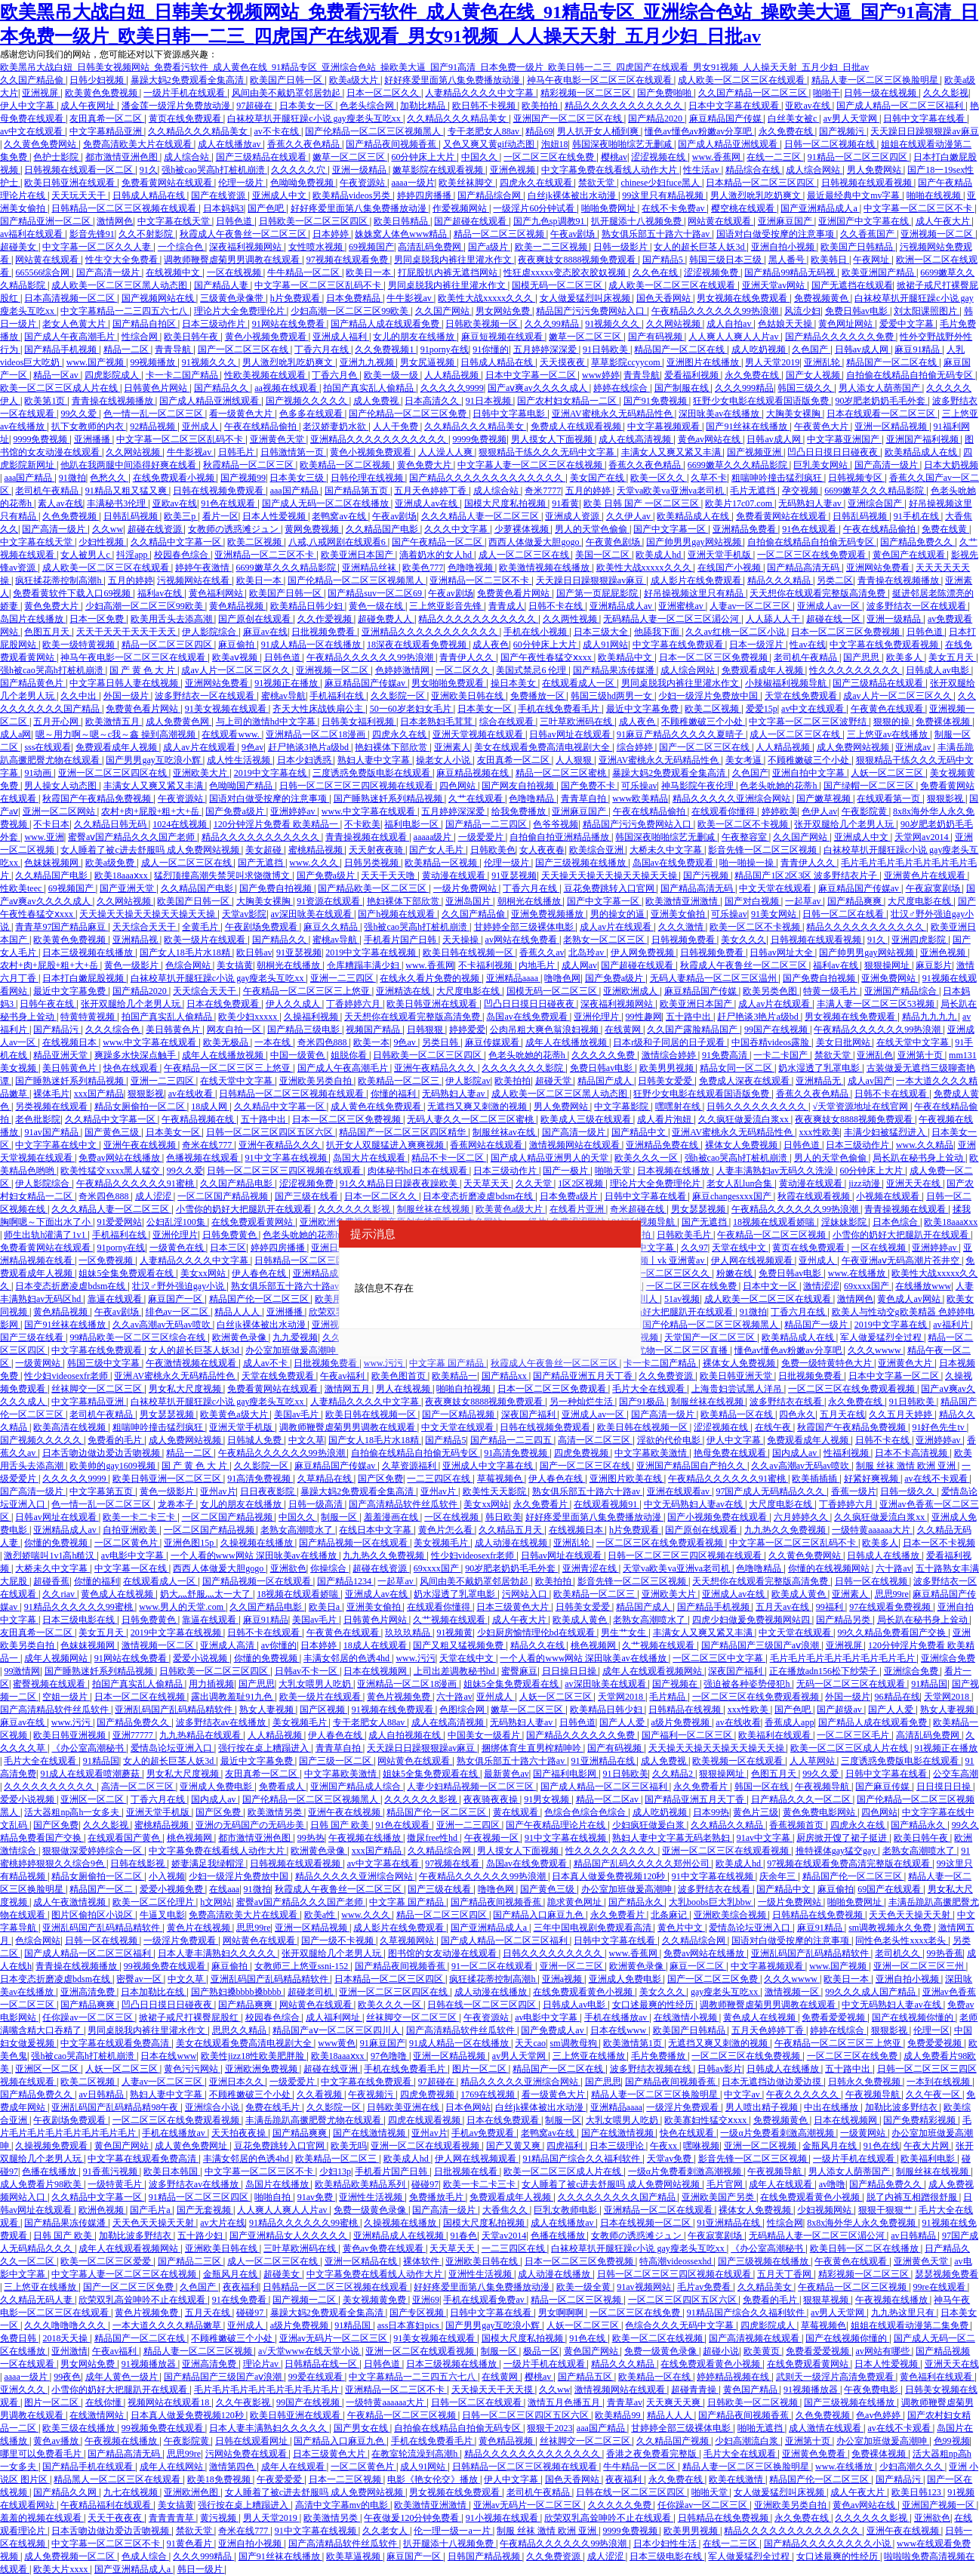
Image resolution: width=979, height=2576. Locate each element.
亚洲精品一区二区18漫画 (317, 734)
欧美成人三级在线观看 (586, 1119)
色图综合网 (463, 1709)
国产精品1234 (345, 1581)
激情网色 (115, 221)
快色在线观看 (131, 1068)
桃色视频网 (594, 1645)
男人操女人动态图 (61, 785)
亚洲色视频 (513, 170)
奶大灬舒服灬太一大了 (206, 1594)
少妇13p (335, 2171)
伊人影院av (467, 1081)
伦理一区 (931, 2030)
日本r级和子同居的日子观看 (670, 1042)
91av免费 (316, 2197)
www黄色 (337, 2043)
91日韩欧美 (606, 349)
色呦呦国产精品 (242, 785)
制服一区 (340, 1517)
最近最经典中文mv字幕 (854, 195)
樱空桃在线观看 (744, 208)
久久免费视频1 (385, 349)
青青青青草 (172, 2518)
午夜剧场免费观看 (262, 927)
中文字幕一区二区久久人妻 (97, 247)
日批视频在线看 (467, 2171)
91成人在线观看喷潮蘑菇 (91, 1773)
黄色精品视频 (237, 606)
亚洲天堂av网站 (774, 285)
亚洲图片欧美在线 (627, 1478)
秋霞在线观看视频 (814, 1196)
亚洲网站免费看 (879, 567)
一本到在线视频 (939, 2081)
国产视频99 (243, 477)
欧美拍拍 (541, 105)
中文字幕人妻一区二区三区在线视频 (531, 465)
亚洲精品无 (819, 1081)
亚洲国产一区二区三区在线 (568, 118)
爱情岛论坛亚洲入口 (172, 1748)
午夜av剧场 (573, 234)
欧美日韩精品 (402, 221)
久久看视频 (320, 2094)
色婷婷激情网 (403, 670)
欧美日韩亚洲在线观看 (70, 182)
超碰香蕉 (51, 1581)
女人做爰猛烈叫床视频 (586, 298)
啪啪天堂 (614, 1170)
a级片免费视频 (681, 1722)
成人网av (579, 965)
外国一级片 (127, 696)
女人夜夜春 (542, 850)
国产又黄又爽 (514, 2146)
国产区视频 (323, 1709)
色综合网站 (189, 965)
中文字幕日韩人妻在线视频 (124, 683)
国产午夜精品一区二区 (438, 542)
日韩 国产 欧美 (340, 1825)
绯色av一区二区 (178, 1311)
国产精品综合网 (490, 195)
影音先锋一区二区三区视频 (763, 850)
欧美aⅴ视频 (236, 657)
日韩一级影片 (621, 247)
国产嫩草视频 (824, 798)
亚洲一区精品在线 (362, 2261)
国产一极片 (566, 1170)
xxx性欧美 (819, 1132)
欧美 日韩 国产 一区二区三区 (642, 503)
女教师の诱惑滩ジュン (234, 529)
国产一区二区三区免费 (713, 1979)
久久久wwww (876, 1350)
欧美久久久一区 (647, 1158)
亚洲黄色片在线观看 (926, 875)
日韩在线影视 (138, 1863)
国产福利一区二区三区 (688, 1735)
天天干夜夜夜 (116, 2518)
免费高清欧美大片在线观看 (138, 144)
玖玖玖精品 (409, 1632)
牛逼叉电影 (162, 1915)
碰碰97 (425, 2184)
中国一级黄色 (298, 1055)
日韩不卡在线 (556, 606)
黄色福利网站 (217, 593)
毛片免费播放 (659, 2056)
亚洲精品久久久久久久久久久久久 (379, 439)
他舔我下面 (658, 631)
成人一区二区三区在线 (525, 554)
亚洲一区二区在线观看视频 (426, 2146)
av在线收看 (191, 1093)
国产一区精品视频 (459, 1414)
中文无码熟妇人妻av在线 (694, 1504)
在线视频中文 (174, 272)
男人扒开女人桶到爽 (599, 131)
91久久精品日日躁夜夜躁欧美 (400, 1183)
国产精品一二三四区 (487, 824)
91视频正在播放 (287, 683)
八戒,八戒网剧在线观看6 (338, 542)
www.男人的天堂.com (182, 1607)
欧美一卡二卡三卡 (140, 1517)
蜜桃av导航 (283, 696)
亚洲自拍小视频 (784, 247)
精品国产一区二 (102, 1889)
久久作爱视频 (325, 619)
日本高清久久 (433, 400)
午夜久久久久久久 (803, 2094)
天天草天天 (487, 1183)
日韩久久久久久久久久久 (757, 1106)
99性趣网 (644, 1016)
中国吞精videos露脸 (771, 1042)
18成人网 (210, 1106)
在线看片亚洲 (578, 1209)
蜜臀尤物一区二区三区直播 (674, 1350)
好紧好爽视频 (872, 1478)
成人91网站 (605, 644)
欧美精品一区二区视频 (346, 465)
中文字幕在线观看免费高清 (115, 2043)
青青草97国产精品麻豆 (61, 927)
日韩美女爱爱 (666, 1081)
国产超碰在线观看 (471, 221)
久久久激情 (682, 927)
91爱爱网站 (119, 1222)
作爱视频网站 (461, 208)
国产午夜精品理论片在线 (557, 1825)
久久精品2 (673, 1773)
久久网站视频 (674, 324)
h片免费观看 (296, 298)
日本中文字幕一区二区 (531, 375)
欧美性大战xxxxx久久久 (486, 298)
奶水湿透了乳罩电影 (820, 1068)
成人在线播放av (230, 144)
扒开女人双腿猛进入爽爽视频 (386, 1145)
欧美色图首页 (399, 1376)
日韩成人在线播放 (884, 1555)
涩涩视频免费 (712, 272)
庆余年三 (778, 1876)
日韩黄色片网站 (156, 388)
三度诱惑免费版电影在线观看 (372, 773)
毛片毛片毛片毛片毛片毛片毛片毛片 (843, 1658)
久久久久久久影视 (355, 1209)
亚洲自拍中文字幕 (809, 773)
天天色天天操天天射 (911, 1915)
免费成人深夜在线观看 (745, 1081)
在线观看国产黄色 (125, 1838)
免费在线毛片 (273, 2107)
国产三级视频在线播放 (581, 862)
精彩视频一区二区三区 (586, 93)
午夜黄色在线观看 (888, 708)
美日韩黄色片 (174, 1029)
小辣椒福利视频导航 (787, 683)
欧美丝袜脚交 (467, 182)
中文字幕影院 (622, 1106)
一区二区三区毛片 (854, 1735)
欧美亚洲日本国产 (358, 554)
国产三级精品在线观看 (262, 157)
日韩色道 (235, 221)
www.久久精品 (924, 1145)
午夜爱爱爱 (280, 2479)
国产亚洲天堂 (128, 888)
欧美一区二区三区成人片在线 (60, 388)
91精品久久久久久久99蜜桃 (79, 1607)
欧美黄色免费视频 (102, 93)
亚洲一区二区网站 (60, 811)
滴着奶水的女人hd (436, 554)
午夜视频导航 (823, 1786)
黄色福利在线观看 (937, 2376)
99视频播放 (153, 362)
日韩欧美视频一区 (482, 324)
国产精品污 (57, 1029)
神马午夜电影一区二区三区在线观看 (600, 80)
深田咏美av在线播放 (720, 413)
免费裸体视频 (944, 721)
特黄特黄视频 (88, 1016)
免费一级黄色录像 (371, 2210)
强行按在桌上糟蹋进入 (264, 1748)
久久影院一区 (399, 696)
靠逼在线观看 (116, 1299)
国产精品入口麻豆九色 (539, 1915)
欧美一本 (371, 1042)
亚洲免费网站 (889, 978)
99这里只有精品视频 (664, 195)
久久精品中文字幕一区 (177, 542)
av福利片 (952, 1324)
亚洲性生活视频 (372, 2197)
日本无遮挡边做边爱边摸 (773, 2081)
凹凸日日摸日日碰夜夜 (833, 452)
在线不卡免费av (674, 208)
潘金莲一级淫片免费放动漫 (177, 105)
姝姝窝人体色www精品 (402, 234)
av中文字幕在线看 (384, 1863)
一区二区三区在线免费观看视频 (852, 1388)
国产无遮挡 (261, 862)
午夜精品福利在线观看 (106, 2505)
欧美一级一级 (392, 375)
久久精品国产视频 (673, 2441)
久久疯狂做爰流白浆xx (744, 1119)
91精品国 (929, 1684)
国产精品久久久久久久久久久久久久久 (487, 477)
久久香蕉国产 (868, 234)
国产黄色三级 (113, 1132)
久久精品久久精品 (728, 1825)
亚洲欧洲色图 (192, 2492)
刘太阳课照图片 (926, 311)
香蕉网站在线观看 (487, 1145)
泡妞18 (554, 144)
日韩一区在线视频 (872, 1581)
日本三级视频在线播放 (88, 952)
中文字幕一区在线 (131, 1568)
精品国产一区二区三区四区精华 (403, 1132)
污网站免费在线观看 (247, 2453)
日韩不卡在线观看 (891, 1093)
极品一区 (541, 2351)
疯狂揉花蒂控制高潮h (59, 580)
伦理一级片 (242, 182)
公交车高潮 (955, 1773)
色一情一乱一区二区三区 (154, 413)
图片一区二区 (480, 2069)
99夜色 (67, 2376)
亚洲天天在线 (914, 1183)
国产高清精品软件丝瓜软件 (404, 1504)
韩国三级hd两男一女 (612, 696)
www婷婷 (601, 375)
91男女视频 (547, 1799)
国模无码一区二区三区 (558, 285)
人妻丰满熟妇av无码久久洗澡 (776, 1170)
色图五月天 (48, 631)
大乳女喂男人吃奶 (316, 1684)
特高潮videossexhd (676, 2261)
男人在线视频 (404, 1388)
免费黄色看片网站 (514, 593)
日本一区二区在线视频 (140, 1696)
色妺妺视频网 (52, 862)
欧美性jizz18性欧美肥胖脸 (253, 2056)
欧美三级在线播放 (79, 2428)
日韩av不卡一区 (307, 1671)
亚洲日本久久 (237, 2081)
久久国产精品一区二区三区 (753, 93)
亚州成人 (201, 426)
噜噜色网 (562, 978)
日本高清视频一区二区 (70, 298)
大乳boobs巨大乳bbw (711, 1902)
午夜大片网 (927, 2146)
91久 (149, 170)
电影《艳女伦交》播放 (433, 2479)
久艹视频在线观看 (450, 1619)
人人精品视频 (452, 375)
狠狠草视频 (827, 2299)
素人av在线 (60, 503)
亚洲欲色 (288, 1568)
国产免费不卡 (589, 785)
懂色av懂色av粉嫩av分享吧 (699, 131)
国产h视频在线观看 (397, 914)
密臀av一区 (139, 1979)
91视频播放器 (150, 2364)
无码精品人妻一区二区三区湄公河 (672, 619)
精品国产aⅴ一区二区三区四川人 (337, 2030)
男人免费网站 (875, 170)
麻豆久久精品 (331, 927)
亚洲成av (914, 747)
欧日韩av (254, 952)
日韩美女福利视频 (359, 721)
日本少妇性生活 (666, 2543)
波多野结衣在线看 (787, 1401)
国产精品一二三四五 (512, 1440)
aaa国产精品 (29, 477)
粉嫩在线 (735, 1273)
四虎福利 (565, 2146)
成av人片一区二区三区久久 (236, 670)
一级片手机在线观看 (185, 93)
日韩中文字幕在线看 (925, 118)
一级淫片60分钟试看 (535, 208)
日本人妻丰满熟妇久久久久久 (218, 1953)
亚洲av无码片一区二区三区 (334, 2338)
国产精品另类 (844, 1619)
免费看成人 (282, 1786)
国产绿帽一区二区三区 (870, 785)
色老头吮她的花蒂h (779, 785)
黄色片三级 (755, 1812)
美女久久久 (743, 939)
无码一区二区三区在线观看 (851, 1684)
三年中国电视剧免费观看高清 (594, 1927)
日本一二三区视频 (346, 2479)
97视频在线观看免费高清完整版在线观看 (849, 1863)
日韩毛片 (237, 452)
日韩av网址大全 (782, 952)
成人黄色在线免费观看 (377, 1106)
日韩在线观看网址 (252, 2441)
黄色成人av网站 (909, 1299)
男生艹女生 (624, 1632)
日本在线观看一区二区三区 (882, 413)
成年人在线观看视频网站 (653, 1671)
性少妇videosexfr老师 (67, 1376)
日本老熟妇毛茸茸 (437, 721)
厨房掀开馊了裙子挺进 (842, 1838)
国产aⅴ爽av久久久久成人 (539, 388)
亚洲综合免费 (948, 1658)
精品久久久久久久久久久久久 (625, 105)
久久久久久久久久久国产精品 (618, 2197)
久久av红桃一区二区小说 (736, 631)
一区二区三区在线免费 (549, 157)
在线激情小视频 (686, 2017)
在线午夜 (774, 1427)
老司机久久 (898, 1953)
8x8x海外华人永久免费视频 (862, 2222)
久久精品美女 (765, 2287)
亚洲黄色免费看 (815, 2453)
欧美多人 (905, 657)
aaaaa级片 (434, 837)
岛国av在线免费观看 (674, 862)
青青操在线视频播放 (113, 400)
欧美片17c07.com (739, 503)
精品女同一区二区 (737, 1068)
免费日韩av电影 (857, 311)
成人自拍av (730, 324)
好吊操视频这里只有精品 (695, 593)
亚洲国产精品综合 (901, 991)
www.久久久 (314, 862)
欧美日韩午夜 (192, 336)
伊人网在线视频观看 (753, 1260)
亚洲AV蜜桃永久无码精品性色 (613, 413)
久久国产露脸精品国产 (693, 1029)
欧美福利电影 (928, 2158)
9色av (252, 747)
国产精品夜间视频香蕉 (392, 144)
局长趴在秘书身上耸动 (919, 1158)
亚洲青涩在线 (590, 1568)
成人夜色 (491, 644)
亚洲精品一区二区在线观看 (659, 2210)
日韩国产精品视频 (485, 2556)
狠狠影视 (946, 798)
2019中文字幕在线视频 (371, 952)
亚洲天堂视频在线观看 (479, 734)
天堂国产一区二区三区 (710, 1337)
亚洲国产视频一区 (939, 2505)
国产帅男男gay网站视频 (694, 542)
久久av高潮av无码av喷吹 (162, 1324)
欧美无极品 (227, 1042)
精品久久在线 (538, 1645)
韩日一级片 (201, 2569)
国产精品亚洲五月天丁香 (584, 1376)
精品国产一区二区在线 (680, 349)
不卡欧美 (362, 824)
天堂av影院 (244, 914)
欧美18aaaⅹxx (122, 875)
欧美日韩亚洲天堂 (737, 1376)
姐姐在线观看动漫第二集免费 (911, 2325)
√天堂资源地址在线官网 (861, 1106)
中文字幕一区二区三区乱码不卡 (318, 285)
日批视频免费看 (324, 631)
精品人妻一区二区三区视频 (198, 2351)
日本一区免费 (97, 619)
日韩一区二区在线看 (844, 914)
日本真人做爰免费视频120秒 (609, 1876)
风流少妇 (802, 311)
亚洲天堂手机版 (720, 554)
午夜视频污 (372, 2094)
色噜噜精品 (532, 798)
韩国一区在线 (762, 1786)
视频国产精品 (374, 1029)
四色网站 (458, 785)
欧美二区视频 (255, 542)
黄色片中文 (681, 1927)
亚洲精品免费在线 (663, 1145)
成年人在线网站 (172, 2466)
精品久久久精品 (780, 580)
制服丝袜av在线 (505, 1132)
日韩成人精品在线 (149, 195)
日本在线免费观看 (223, 1004)
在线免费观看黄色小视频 (584, 1992)
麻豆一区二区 (698, 1966)
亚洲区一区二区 (93, 1799)
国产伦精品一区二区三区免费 (409, 413)
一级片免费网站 (466, 888)
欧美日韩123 (917, 2492)
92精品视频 (153, 426)
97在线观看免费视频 (891, 1607)
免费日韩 (19, 2338)
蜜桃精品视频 (316, 850)
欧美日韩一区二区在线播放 (865, 2248)
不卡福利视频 (486, 965)
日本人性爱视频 (275, 516)
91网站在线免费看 (289, 324)
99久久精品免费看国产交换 (892, 1632)
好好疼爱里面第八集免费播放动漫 (453, 80)
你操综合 (329, 1568)
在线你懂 (104, 2402)
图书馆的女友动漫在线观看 (443, 1953)
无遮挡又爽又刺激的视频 (478, 1106)
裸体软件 (422, 2261)
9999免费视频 (41, 439)
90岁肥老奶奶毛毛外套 (881, 400)
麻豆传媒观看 (493, 1042)
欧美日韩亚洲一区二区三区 (167, 1478)
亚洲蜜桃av (681, 606)
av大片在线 (222, 2222)
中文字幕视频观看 (664, 426)
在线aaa (224, 1889)
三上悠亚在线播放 (590, 2056)
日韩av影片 (719, 2069)
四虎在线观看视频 (425, 2120)
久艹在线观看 (476, 798)
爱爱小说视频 (201, 1658)
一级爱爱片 (482, 837)
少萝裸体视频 (522, 529)
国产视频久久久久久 (307, 400)
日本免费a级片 (570, 1196)
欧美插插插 (815, 1478)
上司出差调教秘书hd (455, 1671)
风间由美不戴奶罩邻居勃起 (287, 93)
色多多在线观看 (312, 413)
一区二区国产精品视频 (223, 1196)
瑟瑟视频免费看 (946, 2274)
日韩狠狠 (426, 1029)
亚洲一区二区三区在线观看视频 (726, 1850)
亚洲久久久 (24, 2389)
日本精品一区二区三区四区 (761, 182)
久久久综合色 (113, 1029)
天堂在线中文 (740, 1247)
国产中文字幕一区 (670, 529)
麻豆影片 (934, 965)
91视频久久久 (613, 324)
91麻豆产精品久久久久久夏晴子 (681, 734)
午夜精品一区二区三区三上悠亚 (307, 991)
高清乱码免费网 (430, 247)
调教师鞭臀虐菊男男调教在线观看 (233, 259)
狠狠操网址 (888, 965)
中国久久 (480, 157)
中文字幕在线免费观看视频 (885, 644)
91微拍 (72, 477)
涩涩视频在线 (659, 157)
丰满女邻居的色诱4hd (347, 1658)
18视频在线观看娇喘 (775, 1222)
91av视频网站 (645, 2287)
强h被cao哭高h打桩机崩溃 (214, 170)
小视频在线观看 (889, 1196)
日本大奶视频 (951, 465)
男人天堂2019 (772, 362)
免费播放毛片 (437, 2197)
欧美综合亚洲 (597, 850)
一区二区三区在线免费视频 (746, 2056)
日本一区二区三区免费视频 (846, 631)
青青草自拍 (584, 798)
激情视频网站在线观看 (575, 1145)
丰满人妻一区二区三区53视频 (877, 1004)
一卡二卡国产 (781, 1055)
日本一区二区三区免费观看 (552, 1388)
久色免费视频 (70, 516)
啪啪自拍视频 (464, 1388)
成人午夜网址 (88, 105)
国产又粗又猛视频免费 (459, 1645)
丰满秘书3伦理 (117, 503)
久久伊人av (629, 516)
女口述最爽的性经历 (654, 2004)
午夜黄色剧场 (614, 542)
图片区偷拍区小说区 (93, 1915)
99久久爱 (79, 413)
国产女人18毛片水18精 (186, 952)
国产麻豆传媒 (883, 1786)
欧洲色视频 (102, 2210)
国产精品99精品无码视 (790, 272)
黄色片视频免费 (400, 1696)
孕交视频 (801, 490)
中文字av (743, 2094)
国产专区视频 (417, 2312)
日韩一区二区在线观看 (477, 2402)
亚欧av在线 (808, 105)
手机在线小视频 (536, 631)
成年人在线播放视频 (567, 1042)
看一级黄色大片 (242, 413)
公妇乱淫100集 (177, 1222)
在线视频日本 (70, 1042)
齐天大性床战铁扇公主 (318, 708)
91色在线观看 (229, 503)
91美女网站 (775, 914)
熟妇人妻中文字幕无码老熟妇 (672, 1838)
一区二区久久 (464, 670)
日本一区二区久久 (383, 93)
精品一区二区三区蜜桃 (562, 773)
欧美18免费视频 (220, 2479)
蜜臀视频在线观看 (50, 1684)
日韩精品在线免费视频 (818, 1915)
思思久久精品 (240, 2030)
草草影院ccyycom (626, 362)
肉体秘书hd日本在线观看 (418, 1170)
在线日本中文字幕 (376, 1530)
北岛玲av (587, 952)
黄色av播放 (56, 2441)
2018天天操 (66, 2338)
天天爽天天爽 (674, 2402)
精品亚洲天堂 (61, 1055)
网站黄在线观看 (720, 221)
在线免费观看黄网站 (253, 1222)
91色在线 (882, 2146)
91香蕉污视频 (111, 2171)
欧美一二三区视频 (552, 247)
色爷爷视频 (555, 824)
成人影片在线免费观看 (697, 580)
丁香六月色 (335, 375)
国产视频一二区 (305, 2299)
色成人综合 (145, 2556)
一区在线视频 (235, 272)
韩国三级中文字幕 (104, 1363)
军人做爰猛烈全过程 (882, 1337)
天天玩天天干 (79, 195)
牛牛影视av (409, 298)
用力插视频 (211, 1684)
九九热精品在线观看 (201, 1735)
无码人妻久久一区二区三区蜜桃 (471, 1119)
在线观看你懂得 (724, 811)
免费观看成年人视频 (763, 670)
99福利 (830, 1607)
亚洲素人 (452, 747)
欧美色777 (422, 567)
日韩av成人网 (863, 349)
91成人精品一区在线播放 (312, 644)
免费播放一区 (538, 696)
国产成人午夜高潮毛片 (70, 336)
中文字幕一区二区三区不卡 (919, 208)
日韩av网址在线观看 (570, 734)
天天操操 (461, 939)
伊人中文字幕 (28, 105)
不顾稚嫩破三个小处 (703, 721)
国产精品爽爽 (855, 901)
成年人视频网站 (57, 1658)
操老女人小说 (444, 760)
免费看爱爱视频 (834, 2017)
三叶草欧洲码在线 (577, 721)
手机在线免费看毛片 (560, 708)
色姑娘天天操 (786, 324)
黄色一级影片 (132, 965)
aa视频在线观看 (286, 388)
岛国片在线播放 (33, 619)
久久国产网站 (443, 311)
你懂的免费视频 (57, 1542)
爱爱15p (761, 708)
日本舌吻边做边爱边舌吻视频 (102, 1453)
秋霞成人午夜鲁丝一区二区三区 (244, 234)
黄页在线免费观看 (186, 118)
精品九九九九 (930, 1016)
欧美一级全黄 (584, 2287)
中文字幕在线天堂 (174, 221)
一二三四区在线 (440, 1478)
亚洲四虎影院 (919, 939)
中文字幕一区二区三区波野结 (809, 721)
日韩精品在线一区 (322, 2364)
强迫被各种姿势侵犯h (747, 1684)
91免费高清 (726, 1055)
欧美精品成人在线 (922, 452)
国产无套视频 (205, 2210)
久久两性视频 (571, 619)
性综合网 (141, 336)
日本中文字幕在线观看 (734, 105)
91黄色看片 (190, 2543)
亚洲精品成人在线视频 (399, 2235)
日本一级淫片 (757, 644)
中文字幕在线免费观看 (679, 644)
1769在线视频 (488, 2094)
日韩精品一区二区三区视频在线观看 (125, 208)
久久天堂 (535, 1183)
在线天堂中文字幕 (913, 1042)
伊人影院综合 (210, 631)
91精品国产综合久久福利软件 (582, 2158)
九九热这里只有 (904, 2312)
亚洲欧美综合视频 (731, 1915)
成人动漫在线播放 (491, 1992)
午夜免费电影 (872, 2389)
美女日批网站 (844, 1042)
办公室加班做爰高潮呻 (291, 1350)
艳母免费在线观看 (731, 1453)
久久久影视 (945, 93)
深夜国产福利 (529, 1414)
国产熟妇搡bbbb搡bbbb (237, 1992)
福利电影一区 (412, 824)
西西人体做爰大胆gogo (534, 542)
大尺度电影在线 (920, 901)
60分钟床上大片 (424, 157)
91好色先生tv (939, 1427)
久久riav (59, 1594)
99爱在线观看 (316, 2376)
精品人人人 (238, 1311)
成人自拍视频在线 (405, 1735)
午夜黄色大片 (822, 426)
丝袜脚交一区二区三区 (97, 1388)
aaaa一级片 (412, 182)
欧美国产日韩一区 (287, 80)
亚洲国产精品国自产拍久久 (691, 1465)
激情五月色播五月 (565, 2402)
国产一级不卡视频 (338, 1940)
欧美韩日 (830, 259)
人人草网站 (813, 1761)
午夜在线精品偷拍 (261, 426)
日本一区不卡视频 (939, 1542)
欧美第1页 (45, 400)
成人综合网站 (814, 170)
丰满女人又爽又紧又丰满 (672, 452)
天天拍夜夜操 (239, 2133)
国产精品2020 (656, 118)
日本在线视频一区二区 (646, 2222)
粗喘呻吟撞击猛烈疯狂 (777, 477)
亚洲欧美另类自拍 (316, 1081)
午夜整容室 (745, 837)
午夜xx (664, 2146)
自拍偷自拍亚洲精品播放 (560, 837)
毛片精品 (668, 1696)
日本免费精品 (354, 298)
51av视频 (682, 1299)
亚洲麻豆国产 (786, 221)
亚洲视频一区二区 (937, 234)
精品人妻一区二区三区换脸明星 (876, 80)
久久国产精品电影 (237, 1183)
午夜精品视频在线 (199, 1119)
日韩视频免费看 (684, 939)
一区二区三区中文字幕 (719, 1658)
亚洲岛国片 (469, 901)
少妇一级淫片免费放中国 (709, 696)
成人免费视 (377, 400)
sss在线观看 (47, 747)
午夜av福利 (343, 1376)
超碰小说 (721, 2351)
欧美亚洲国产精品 (879, 272)
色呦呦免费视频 (303, 182)
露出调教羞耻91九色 (233, 1696)
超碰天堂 (554, 1081)
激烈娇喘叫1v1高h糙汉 (50, 1555)
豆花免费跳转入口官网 (610, 888)
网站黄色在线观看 (414, 1761)
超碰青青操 (695, 2389)
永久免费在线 (787, 131)
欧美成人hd (659, 554)
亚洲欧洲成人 (631, 991)
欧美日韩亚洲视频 (70, 1735)
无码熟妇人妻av (810, 503)
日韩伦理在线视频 (368, 477)
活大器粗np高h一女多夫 (73, 1812)
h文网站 (216, 1902)
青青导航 (174, 349)
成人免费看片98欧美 (42, 2184)
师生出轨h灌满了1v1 (46, 1235)
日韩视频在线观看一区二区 (79, 170)
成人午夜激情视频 (70, 1902)
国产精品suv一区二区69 (376, 593)
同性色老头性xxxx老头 (901, 1940)
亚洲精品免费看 (745, 529)
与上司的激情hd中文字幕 (267, 721)
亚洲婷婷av (293, 811)
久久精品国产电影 (383, 529)
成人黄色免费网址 (192, 2146)
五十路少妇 (201, 2235)
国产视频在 (676, 1684)
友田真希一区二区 (106, 118)
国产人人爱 (892, 1709)
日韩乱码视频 (131, 516)
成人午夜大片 (944, 221)
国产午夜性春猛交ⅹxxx (547, 657)
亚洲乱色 (875, 1055)
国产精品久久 (222, 388)
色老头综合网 (368, 105)
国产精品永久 (919, 1825)
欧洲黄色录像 (240, 1337)
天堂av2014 (504, 2235)
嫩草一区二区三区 (349, 157)
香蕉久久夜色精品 (304, 144)
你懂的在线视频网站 (830, 1568)
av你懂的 (279, 1645)
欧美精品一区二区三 (400, 1081)
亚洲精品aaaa (513, 978)
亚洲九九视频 (368, 362)
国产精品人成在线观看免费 (386, 324)
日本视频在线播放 (674, 1170)
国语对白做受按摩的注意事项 (776, 234)
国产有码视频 (656, 336)
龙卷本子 (177, 1504)
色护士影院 (57, 157)
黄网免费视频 (313, 529)
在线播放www (923, 1286)
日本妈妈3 (223, 208)
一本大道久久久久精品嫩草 (167, 2325)
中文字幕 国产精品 (447, 1363)
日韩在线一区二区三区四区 (482, 2004)
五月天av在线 (783, 1607)
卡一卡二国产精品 (183, 375)
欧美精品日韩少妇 (307, 606)
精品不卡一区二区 (448, 1158)
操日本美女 (514, 683)
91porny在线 (444, 349)
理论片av (262, 2364)
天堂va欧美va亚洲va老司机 (671, 490)
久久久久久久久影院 (523, 1068)
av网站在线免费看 (522, 939)
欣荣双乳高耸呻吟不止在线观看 (143, 2299)
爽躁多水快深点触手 (136, 1055)
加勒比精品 (424, 105)
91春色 (463, 2235)
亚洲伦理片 (597, 1016)
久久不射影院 (147, 234)
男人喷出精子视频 (762, 2107)
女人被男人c (86, 554)
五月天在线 (842, 1414)
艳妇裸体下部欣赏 (392, 747)
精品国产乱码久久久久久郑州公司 (643, 1863)
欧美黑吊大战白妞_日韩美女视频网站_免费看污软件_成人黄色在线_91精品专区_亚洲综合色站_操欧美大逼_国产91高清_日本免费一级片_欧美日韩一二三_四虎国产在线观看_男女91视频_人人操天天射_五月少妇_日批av (434, 67)
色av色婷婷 (879, 2415)
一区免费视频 (107, 1260)
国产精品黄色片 (33, 683)
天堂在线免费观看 (802, 696)
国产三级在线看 (307, 1196)
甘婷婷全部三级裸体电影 (525, 927)
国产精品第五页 (357, 490)
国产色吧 (267, 208)
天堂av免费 (670, 2158)
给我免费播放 (519, 811)
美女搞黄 (235, 965)
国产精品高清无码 (804, 567)
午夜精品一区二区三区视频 (772, 1235)
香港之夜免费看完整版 (652, 2453)
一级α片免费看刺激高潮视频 (778, 2133)
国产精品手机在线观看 (88, 2466)
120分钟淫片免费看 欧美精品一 (277, 824)
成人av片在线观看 (200, 747)
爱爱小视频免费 (172, 1889)
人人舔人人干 (774, 619)
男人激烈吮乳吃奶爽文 (756, 195)
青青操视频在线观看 (367, 837)
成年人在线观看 (781, 2184)
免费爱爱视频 (935, 2043)
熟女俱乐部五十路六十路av (657, 234)
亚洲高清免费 (88, 1992)
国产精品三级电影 (304, 1029)
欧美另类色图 (771, 991)
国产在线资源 (219, 195)
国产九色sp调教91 (550, 221)
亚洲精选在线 (404, 991)
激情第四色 (233, 2466)
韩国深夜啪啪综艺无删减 (623, 144)
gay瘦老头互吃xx (725, 1992)
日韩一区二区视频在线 (830, 144)
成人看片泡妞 (665, 1119)
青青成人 (506, 606)
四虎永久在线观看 (537, 182)
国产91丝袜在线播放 (748, 426)
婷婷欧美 (780, 811)
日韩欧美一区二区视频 (753, 2402)
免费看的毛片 (116, 1440)
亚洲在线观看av (679, 1491)
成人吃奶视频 (759, 349)
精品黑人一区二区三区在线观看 (118, 2479)
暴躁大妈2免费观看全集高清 (188, 80)
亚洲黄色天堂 (278, 439)
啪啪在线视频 (935, 195)
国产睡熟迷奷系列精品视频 (389, 798)
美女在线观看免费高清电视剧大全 (543, 747)
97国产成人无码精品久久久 (771, 1491)
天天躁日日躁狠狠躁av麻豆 (924, 131)
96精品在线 (897, 1696)
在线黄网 (624, 1029)
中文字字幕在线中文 (57, 1145)
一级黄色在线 (177, 1247)
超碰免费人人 (386, 619)
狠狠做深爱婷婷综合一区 (93, 1850)
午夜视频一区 (492, 1838)
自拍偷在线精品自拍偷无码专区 (910, 375)
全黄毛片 (201, 927)
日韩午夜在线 (48, 1004)
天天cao (530, 2043)
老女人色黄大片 (75, 324)
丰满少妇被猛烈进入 (886, 1132)
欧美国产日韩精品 (857, 247)
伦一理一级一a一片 (453, 2530)
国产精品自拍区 (145, 324)
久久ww (107, 529)
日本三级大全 (602, 631)
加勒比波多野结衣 (902, 2107)
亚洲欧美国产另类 (719, 2197)
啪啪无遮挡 (761, 2428)
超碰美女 (19, 247)
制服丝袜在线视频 (434, 1209)
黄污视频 (219, 2518)
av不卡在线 (277, 131)
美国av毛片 (297, 1414)
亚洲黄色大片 (906, 1363)
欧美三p (181, 516)
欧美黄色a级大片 (510, 1209)
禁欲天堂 (597, 182)
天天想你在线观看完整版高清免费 (819, 593)
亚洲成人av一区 (829, 606)
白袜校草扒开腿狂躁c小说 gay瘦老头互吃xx (315, 118)
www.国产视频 (96, 362)
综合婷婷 (636, 747)
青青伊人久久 (467, 657)
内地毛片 (538, 965)
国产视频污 (843, 131)
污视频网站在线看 (194, 580)
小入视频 (167, 1876)
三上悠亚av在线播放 (888, 734)
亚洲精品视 (136, 939)
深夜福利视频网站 (246, 247)
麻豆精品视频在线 (473, 773)
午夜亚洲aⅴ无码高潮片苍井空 (902, 1260)
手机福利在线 (337, 696)
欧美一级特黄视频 (79, 644)
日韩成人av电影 (938, 670)
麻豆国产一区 (176, 1299)
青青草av (624, 2402)
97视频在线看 (453, 1863)
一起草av (804, 901)
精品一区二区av (608, 1799)
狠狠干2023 (549, 2428)
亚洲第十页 (921, 1055)
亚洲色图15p (190, 1542)
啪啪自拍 (273, 2197)
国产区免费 (380, 1478)
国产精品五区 (586, 2376)
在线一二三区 (775, 157)
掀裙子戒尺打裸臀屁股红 (190, 2017)
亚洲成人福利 (340, 336)
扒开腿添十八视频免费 (637, 221)
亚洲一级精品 (360, 170)
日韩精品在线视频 (685, 1709)
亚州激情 (69, 2351)
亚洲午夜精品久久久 (436, 1068)
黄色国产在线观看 (910, 554)
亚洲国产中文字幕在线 (864, 221)
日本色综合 (896, 1222)
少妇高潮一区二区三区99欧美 (351, 311)
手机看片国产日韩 (401, 939)
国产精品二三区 (190, 2261)
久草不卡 (709, 477)
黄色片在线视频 (199, 1927)
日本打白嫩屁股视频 (84, 978)
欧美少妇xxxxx (248, 1016)
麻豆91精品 (918, 349)
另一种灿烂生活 (582, 1401)
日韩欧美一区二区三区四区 (314, 221)
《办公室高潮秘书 (88, 1748)
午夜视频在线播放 (365, 1838)
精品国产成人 (605, 1081)
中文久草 (306, 1440)
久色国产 (811, 349)
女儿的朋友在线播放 (415, 336)
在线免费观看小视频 (175, 477)
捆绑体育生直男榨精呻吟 (532, 1748)
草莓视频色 (501, 1478)
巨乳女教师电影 (566, 2210)
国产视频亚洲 (755, 452)
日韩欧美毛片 (685, 1235)
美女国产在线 (598, 477)
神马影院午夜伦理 (698, 785)
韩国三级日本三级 (726, 259)
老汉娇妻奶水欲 (335, 426)
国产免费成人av (553, 2030)
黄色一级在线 (377, 606)
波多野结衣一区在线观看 (917, 606)
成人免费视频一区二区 (70, 2556)
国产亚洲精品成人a (819, 208)
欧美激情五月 (113, 721)
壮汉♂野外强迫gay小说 (179, 1286)
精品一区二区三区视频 (500, 234)
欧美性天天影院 (495, 1491)
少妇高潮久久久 (912, 2466)
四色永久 (797, 1414)
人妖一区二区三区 (888, 773)
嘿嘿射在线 (679, 1106)
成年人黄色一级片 (122, 2376)
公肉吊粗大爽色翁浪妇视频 (545, 1029)
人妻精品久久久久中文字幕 (480, 93)
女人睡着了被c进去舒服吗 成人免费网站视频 (150, 850)
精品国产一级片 (817, 1324)
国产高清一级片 (109, 272)
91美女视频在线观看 (227, 708)
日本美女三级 (297, 477)
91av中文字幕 (765, 1838)
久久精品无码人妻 (37, 2299)
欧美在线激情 (737, 2479)
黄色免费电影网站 (820, 1812)
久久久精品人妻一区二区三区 (481, 516)
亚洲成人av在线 (427, 503)
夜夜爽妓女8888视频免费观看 (578, 259)
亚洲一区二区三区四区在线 (113, 773)
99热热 (311, 1838)
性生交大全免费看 (122, 259)
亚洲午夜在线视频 (140, 1145)
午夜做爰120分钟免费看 (412, 2518)
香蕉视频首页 (797, 1825)
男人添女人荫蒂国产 (880, 388)
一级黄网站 (39, 1363)
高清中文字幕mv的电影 (342, 2505)
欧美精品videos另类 (352, 195)
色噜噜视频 (471, 567)
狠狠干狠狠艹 (886, 2210)
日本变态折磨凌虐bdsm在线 (479, 1196)
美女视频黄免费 (375, 2299)
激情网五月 (348, 1388)
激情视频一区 (793, 1992)
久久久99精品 (553, 324)
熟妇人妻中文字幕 (374, 760)
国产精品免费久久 (917, 542)
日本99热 (711, 1812)
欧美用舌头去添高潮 (172, 619)
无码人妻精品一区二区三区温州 (714, 978)
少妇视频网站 (825, 2210)
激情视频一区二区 (159, 1645)
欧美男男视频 (667, 1068)
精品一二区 (127, 349)
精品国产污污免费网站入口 (591, 311)
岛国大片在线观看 (370, 1158)
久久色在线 (656, 272)
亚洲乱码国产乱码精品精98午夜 (115, 2107)
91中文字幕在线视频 (287, 1158)
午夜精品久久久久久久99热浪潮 (715, 311)
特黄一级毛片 (831, 991)
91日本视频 (489, 400)
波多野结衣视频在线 (652, 2069)
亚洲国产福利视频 (923, 439)
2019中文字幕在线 (271, 773)
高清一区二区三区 (595, 1440)
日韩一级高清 (316, 1504)
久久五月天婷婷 (901, 1414)
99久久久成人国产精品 (871, 1992)
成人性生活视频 (239, 760)
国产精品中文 (639, 1132)
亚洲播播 (93, 439)
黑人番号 (787, 259)
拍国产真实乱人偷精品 (369, 388)
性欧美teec (22, 888)
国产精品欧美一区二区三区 (373, 888)
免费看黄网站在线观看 (168, 182)
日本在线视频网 (376, 1671)
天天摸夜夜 (563, 362)
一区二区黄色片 (127, 1542)
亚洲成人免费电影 (217, 1786)
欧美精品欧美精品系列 (361, 2184)
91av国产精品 (52, 1132)
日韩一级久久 (908, 1491)
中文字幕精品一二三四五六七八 (124, 311)
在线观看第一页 (889, 798)
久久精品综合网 (440, 1850)
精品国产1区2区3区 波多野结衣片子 (806, 875)
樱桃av (614, 157)
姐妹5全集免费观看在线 (127, 1273)
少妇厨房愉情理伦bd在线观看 (537, 1632)
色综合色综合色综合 (586, 1812)
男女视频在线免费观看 (743, 298)
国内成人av (795, 1453)
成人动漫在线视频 (512, 1542)
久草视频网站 (408, 1940)
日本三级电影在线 (79, 1619)
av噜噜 (832, 2184)
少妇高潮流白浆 (747, 2441)
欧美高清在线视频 (70, 1427)
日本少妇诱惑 (305, 760)
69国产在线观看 (890, 1889)
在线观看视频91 (606, 1504)
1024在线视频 (180, 824)
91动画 (39, 773)
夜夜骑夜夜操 (491, 1799)
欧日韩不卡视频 (485, 105)
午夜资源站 (363, 182)
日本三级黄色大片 (513, 1607)
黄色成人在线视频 (118, 1594)
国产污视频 (707, 875)
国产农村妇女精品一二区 (568, 400)
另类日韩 (441, 1042)
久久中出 (79, 696)
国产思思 (862, 657)
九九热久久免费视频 (786, 1530)
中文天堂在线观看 (776, 888)
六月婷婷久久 (802, 1517)
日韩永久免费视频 (865, 2081)
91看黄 (565, 503)
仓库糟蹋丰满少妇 (364, 965)
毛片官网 (726, 2184)
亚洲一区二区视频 (761, 2146)
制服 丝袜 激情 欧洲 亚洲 (907, 1465)
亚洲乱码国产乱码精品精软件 (175, 1709)
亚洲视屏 (41, 93)
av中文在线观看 (32, 131)
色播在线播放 (50, 2171)
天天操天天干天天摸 (493, 2389)
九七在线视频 (131, 2492)
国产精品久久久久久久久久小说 (828, 2543)
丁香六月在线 (322, 349)
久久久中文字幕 (457, 529)
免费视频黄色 (822, 298)
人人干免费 (396, 426)
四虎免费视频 (582, 1453)
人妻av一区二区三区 (751, 606)
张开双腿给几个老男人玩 (845, 824)
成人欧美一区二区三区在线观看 (742, 80)
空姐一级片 (66, 1696)
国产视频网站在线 (159, 298)
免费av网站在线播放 (120, 1158)
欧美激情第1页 (633, 2043)
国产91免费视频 (656, 400)
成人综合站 (187, 157)
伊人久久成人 (294, 1004)
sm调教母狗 (574, 2043)
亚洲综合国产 (876, 503)
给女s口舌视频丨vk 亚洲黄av (648, 1260)
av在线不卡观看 (936, 1478)
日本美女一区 (307, 105)
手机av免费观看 (483, 2133)
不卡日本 (51, 824)
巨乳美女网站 (821, 465)
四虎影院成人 (113, 375)
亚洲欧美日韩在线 (468, 696)
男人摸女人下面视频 (553, 439)
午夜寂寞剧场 (934, 888)
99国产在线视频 (777, 1029)
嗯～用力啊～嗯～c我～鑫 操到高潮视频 (116, 734)
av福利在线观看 (32, 234)
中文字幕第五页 (102, 1491)
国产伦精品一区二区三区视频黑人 (374, 131)
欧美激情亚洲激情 (682, 901)
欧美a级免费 (111, 862)
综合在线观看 (507, 721)
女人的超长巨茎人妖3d (700, 247)
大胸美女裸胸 (794, 413)
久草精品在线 (325, 1478)
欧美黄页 (762, 2351)
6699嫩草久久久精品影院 (739, 465)
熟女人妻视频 (267, 1709)
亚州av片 (218, 1491)
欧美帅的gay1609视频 (113, 1465)
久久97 (694, 1247)
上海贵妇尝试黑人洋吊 (737, 1388)
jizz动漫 (865, 1183)
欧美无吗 (349, 2146)
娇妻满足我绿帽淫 (208, 1863)
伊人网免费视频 (643, 952)
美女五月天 (952, 657)
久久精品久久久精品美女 (458, 118)
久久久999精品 (744, 388)
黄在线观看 (516, 1812)
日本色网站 (468, 2107)
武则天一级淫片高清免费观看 (836, 2376)
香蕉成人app (789, 1722)
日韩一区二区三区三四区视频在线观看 (357, 785)
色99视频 (952, 2441)
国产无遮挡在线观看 (852, 285)
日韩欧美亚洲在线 (404, 2107)
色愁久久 (109, 477)
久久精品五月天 (511, 1530)
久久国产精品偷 (33, 80)
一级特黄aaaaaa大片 (872, 1530)
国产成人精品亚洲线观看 (729, 144)
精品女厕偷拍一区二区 (140, 1106)
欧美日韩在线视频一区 (469, 952)
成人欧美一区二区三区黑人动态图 (120, 285)
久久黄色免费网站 (41, 144)
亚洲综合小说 (213, 2107)
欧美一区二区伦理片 (154, 1902)
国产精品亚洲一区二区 (46, 221)
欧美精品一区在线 (737, 1414)
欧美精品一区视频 (442, 862)
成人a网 (15, 734)
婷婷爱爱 (467, 1029)
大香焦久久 (506, 2210)
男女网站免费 (504, 311)
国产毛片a (151, 2210)
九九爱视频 (295, 1337)
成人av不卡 (266, 1363)
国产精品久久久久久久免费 (840, 336)
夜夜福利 (241, 2287)
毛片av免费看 (705, 2287)
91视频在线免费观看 (394, 1709)
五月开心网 (57, 721)
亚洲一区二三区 (572, 1966)
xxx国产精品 (99, 1093)
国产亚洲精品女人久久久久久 (289, 2235)
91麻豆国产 (382, 2043)
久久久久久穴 (299, 170)
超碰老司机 (311, 1992)
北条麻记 (670, 1915)
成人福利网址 (334, 2017)
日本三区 (228, 1247)
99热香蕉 (945, 1953)
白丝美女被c (793, 118)
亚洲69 (425, 2299)
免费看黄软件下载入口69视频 (73, 593)
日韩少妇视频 (97, 80)
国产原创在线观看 (255, 619)
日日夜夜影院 (268, 1491)
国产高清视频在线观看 (755, 2338)
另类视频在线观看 (52, 1106)
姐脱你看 (350, 1055)
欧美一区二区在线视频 (658, 2338)
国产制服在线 (682, 388)
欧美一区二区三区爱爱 (106, 2261)
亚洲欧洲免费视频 (337, 1222)
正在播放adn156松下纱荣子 (824, 1671)
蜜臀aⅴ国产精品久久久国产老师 (132, 837)
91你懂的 (491, 349)
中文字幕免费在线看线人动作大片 (610, 170)
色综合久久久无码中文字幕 (680, 2325)
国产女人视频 (814, 375)
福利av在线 (160, 593)
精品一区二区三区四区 (168, 644)
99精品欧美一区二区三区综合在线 (138, 1337)
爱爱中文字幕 (907, 324)
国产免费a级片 (235, 811)
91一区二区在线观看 (493, 1966)
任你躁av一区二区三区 (88, 2017)
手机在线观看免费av (484, 2299)
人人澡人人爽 (446, 452)
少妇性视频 (102, 542)
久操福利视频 (312, 1016)
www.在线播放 (858, 1273)
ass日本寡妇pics (409, 2325)
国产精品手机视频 (61, 349)
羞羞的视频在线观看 (42, 2518)
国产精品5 (663, 259)
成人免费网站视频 (854, 747)
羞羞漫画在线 (392, 1517)
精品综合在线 (753, 170)
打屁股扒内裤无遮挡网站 (449, 272)
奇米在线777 (208, 1145)
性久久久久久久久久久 (855, 670)
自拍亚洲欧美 (131, 1530)
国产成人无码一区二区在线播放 (326, 503)
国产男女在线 (362, 2428)
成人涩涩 (154, 1196)
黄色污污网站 (192, 2069)
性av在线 (807, 644)
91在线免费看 (240, 2299)
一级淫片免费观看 (180, 1940)
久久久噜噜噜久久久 (66, 2325)
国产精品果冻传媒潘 (615, 670)
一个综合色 (181, 247)
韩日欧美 (503, 1517)
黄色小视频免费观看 (267, 336)
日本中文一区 (771, 1286)
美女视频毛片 (442, 1542)
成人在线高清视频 (636, 439)
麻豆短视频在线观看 (503, 336)
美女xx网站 (204, 1273)
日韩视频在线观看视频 (867, 182)
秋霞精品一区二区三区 (249, 465)
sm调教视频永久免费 (891, 1927)
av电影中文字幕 (133, 1555)
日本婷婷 (331, 234)
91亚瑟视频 (514, 875)
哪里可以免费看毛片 (42, 2453)
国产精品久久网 (66, 2492)
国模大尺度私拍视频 (506, 503)
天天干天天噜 (389, 875)
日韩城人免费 (255, 1440)
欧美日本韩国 (171, 2171)
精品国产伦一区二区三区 (260, 1299)
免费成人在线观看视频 (577, 426)
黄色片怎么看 (446, 1530)
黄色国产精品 (751, 2389)
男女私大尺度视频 (186, 1388)
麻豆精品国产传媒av (366, 683)
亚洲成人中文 (280, 195)
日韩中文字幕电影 (510, 413)
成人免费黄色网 (178, 721)
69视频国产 (371, 247)
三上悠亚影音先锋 (446, 606)
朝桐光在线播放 (530, 901)
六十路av (893, 1568)
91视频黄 (454, 1632)
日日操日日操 (570, 1671)
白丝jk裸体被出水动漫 (573, 195)
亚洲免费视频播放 (548, 914)
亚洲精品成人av (622, 606)
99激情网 (22, 1671)
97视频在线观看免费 (348, 259)
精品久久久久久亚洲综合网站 (733, 798)
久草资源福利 (410, 1465)
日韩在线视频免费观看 (219, 490)
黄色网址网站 (846, 324)
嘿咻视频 (701, 2146)
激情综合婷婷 (670, 1055)
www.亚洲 (43, 837)
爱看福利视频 (692, 375)
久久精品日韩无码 (111, 824)
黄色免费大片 (425, 465)
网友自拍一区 (235, 1029)
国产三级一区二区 (336, 1761)
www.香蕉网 (717, 157)
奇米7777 (543, 490)
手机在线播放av (616, 2017)
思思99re (892, 1594)
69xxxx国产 (867, 1286)
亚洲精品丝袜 (370, 567)
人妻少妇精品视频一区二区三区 (471, 1786)
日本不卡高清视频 (912, 1453)
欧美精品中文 (626, 657)
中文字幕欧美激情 (651, 1453)
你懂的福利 (394, 1093)
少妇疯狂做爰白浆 (649, 1825)
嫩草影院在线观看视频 (439, 170)
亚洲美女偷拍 (679, 914)
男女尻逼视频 (428, 362)
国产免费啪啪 (665, 93)
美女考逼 (744, 760)
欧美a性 (320, 1915)
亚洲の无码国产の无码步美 (250, 1825)
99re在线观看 (940, 2287)
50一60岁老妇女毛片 (412, 708)
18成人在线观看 (376, 1645)
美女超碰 (264, 850)
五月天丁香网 (785, 2274)
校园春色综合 (182, 554)
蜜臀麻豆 (519, 1671)
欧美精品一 (454, 1376)
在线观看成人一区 (579, 683)
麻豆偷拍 (237, 644)
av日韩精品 (102, 2094)
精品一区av (56, 375)
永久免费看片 (541, 1504)
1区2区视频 (581, 1183)
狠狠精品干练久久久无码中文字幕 (548, 452)
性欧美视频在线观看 (266, 375)
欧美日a (325, 1607)
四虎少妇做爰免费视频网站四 (752, 1619)
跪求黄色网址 (575, 1902)
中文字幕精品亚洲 (106, 131)
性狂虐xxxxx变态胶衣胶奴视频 (565, 272)
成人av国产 (870, 1081)
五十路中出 (689, 1016)
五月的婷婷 (589, 490)
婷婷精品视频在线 (734, 2376)
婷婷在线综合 (621, 388)
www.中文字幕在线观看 (369, 811)
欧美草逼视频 (354, 2556)
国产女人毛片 (437, 850)
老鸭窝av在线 (340, 516)
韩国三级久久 (805, 388)
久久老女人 (386, 2530)
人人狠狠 (575, 760)
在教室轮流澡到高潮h (415, 2453)
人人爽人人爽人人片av (734, 336)
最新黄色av (506, 1773)
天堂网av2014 (922, 837)
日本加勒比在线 (153, 1992)
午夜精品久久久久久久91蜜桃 (136, 1183)
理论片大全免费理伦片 (240, 311)
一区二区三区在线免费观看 (812, 554)
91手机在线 (917, 516)
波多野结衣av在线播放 (222, 1722)
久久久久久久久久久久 (50, 1786)
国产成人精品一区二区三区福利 (900, 105)
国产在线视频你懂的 (914, 2017)
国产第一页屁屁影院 (598, 593)
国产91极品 (643, 1401)
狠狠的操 (892, 721)
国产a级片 (489, 247)
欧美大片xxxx (61, 2569)
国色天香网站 (664, 298)
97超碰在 (255, 105)
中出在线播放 (832, 2107)
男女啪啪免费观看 (448, 683)
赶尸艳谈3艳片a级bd (309, 747)
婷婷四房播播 (425, 195)
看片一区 (220, 516)
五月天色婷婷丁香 (431, 490)
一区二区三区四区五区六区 (683, 2299)
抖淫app (132, 554)
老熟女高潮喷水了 (297, 1530)
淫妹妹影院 (845, 1222)
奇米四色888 (323, 1042)
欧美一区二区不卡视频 (743, 824)
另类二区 (835, 580)
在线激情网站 (97, 2415)
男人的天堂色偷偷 (592, 529)
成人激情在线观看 (826, 2428)
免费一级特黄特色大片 (827, 1363)
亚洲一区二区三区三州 (919, 1966)
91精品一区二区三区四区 (859, 157)
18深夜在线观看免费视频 (418, 644)
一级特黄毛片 (116, 2184)
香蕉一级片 (853, 1491)
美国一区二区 (603, 554)
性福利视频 (847, 1453)
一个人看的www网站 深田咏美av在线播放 (255, 1555)
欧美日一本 (369, 272)
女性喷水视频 (316, 247)
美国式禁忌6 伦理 (532, 670)
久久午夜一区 (934, 2094)
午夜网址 (872, 259)
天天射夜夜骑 (377, 850)
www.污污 (384, 1363)
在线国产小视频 (730, 567)
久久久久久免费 (604, 1055)
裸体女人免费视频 (742, 1145)
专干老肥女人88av (485, 131)
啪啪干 (826, 93)
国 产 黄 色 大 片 (143, 670)
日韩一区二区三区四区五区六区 (270, 1132)
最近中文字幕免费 (643, 708)
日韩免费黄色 (230, 1235)
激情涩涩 (821, 1286)
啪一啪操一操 (747, 862)
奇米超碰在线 (638, 1209)
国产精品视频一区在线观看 (354, 1542)
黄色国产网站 (122, 2146)
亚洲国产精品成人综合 (356, 1786)
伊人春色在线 (260, 1273)
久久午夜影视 (244, 2402)
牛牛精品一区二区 (304, 272)
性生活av (702, 170)
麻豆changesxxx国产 (733, 1196)
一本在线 (273, 1042)
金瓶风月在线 (830, 2146)
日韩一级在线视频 (881, 93)
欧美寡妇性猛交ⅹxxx (706, 2120)
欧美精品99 (618, 2415)
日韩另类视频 (372, 862)
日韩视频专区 (856, 477)
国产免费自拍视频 (276, 888)
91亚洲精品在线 (604, 1761)
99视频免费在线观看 (166, 1966)
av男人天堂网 (851, 118)
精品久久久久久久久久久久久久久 (533, 2453)
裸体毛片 (51, 1093)
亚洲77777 (133, 1735)
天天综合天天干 (145, 927)
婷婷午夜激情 (203, 567)
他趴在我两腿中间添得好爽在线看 (129, 465)
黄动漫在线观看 (455, 875)
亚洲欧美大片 (201, 773)
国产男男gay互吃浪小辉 (154, 760)
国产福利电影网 (566, 1773)
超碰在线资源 (156, 529)
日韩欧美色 (493, 850)
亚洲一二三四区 (343, 978)
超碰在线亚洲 (331, 2069)
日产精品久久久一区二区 (802, 1799)
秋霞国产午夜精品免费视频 (97, 798)
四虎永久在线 (400, 734)
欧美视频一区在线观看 (738, 1761)
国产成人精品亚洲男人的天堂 (551, 1158)
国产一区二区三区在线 (244, 349)
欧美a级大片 (354, 80)
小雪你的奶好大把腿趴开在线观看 (245, 1209)
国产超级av (840, 1709)
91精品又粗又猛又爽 (127, 490)
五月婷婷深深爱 (546, 349)
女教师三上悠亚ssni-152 (302, 1966)
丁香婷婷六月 (354, 1004)
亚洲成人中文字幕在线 (488, 1465)
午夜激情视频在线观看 (192, 1363)
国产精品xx (505, 1376)
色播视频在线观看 (203, 1158)
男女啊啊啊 (562, 2312)
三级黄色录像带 (233, 298)
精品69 (539, 131)
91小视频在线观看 (503, 2518)
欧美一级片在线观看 (206, 939)
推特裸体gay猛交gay (837, 1850)
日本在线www (619, 2030)
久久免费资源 (667, 1376)
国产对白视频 (753, 901)
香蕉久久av (541, 952)
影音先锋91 (92, 234)
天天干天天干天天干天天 (127, 631)
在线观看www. (231, 734)
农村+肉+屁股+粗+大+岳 (151, 811)
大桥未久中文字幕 (667, 850)
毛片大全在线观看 (649, 1388)
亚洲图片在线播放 (704, 362)
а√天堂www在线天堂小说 (310, 2351)
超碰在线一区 (834, 619)
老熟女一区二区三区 (605, 939)
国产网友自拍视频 (519, 785)
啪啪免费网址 (609, 208)
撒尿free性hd (433, 1838)
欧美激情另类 (276, 1812)
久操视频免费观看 (52, 2146)
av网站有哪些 (884, 2351)
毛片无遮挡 (753, 490)
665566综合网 (43, 272)
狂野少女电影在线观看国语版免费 (762, 400)
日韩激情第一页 (293, 452)
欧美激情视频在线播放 (545, 567)
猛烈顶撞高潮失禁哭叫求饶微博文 (223, 875)
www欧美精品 (640, 798)
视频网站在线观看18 (169, 2402)
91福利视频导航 (644, 1222)
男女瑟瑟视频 (699, 1209)
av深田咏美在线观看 (312, 914)
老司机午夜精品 (48, 490)
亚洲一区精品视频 (891, 426)
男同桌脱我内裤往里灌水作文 (454, 259)
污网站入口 (526, 1594)
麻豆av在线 (265, 631)
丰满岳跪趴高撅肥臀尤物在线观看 (314, 2120)
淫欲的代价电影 (670, 1440)
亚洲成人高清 (228, 1645)
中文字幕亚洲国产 (844, 439)
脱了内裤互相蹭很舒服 (913, 2197)
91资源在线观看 (329, 901)
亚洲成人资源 (573, 516)
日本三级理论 (618, 2146)
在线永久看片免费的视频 (431, 978)
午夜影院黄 (865, 811)
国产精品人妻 (222, 285)
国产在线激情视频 (370, 2133)
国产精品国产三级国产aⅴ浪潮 (761, 1645)
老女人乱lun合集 (740, 1183)
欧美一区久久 (658, 477)
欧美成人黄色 (799, 1594)
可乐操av (639, 785)
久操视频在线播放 (257, 1542)
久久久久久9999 (452, 388)
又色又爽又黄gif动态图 (490, 144)
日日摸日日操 (944, 1786)
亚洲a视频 (563, 1979)
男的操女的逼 (618, 914)
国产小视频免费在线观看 (718, 1517)
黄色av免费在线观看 (384, 2248)
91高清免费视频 (517, 1453)
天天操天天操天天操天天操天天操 (610, 875)
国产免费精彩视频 (920, 2120)
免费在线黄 (945, 529)
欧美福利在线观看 (775, 1735)
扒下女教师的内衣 (88, 426)
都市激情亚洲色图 (122, 157)
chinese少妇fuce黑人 (661, 182)
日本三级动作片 (215, 324)
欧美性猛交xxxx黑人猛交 (111, 1170)
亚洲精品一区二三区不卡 (265, 554)
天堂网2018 (621, 1696)
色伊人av (819, 811)
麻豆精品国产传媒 (726, 118)
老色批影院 (37, 1119)
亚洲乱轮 (823, 362)
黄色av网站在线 (710, 439)
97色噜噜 (390, 2056)
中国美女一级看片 (485, 1735)
